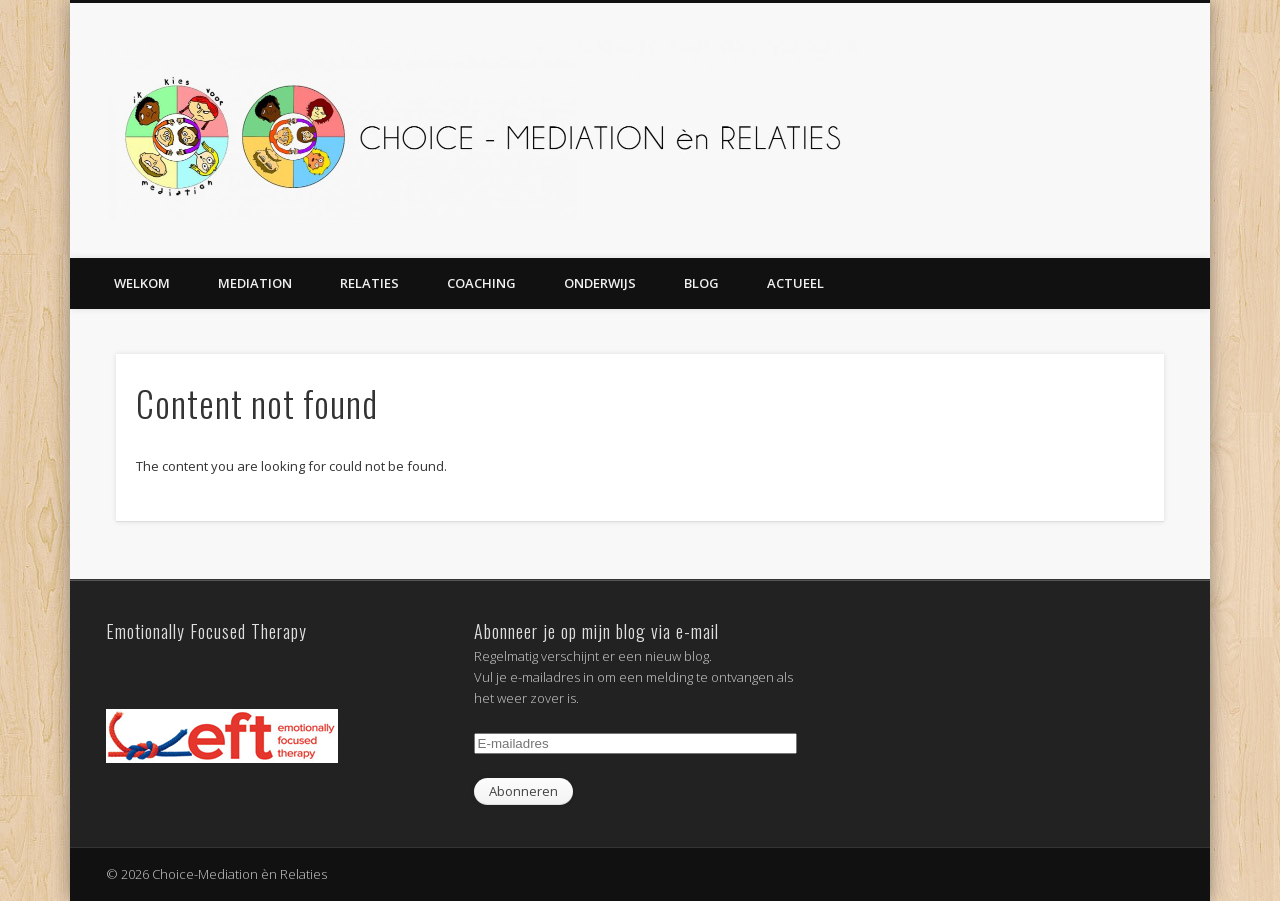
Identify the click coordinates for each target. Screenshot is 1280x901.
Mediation (255, 283)
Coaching (481, 283)
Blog (701, 283)
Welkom (142, 283)
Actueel (795, 283)
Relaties (369, 283)
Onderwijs (600, 283)
